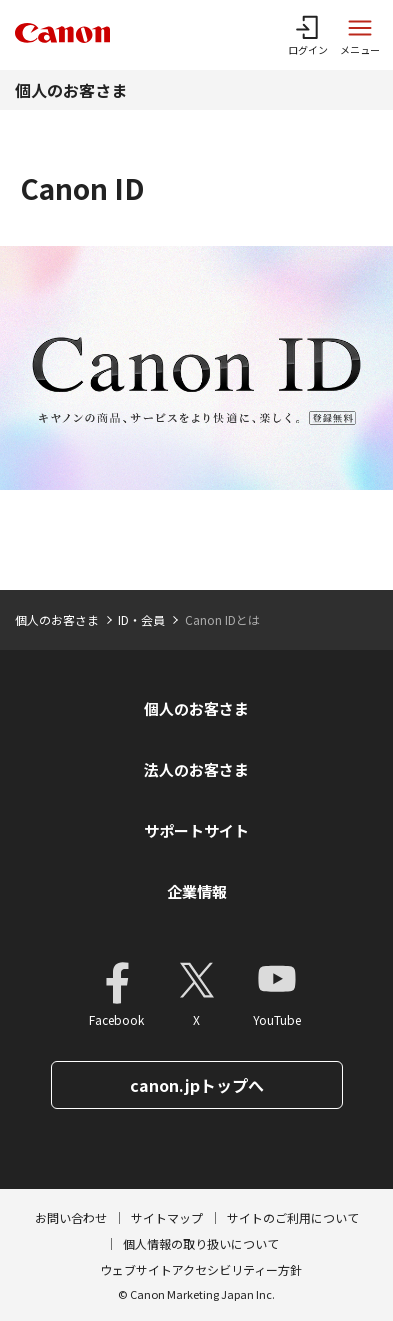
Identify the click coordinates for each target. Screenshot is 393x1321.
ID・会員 (141, 619)
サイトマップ (167, 1217)
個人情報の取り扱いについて (201, 1243)
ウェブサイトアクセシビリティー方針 (201, 1269)
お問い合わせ (71, 1217)
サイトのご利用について (293, 1217)
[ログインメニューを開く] (308, 35)
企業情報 (197, 891)
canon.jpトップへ (197, 1085)
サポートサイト (196, 830)
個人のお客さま (71, 90)
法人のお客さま (196, 769)
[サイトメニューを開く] (360, 35)
